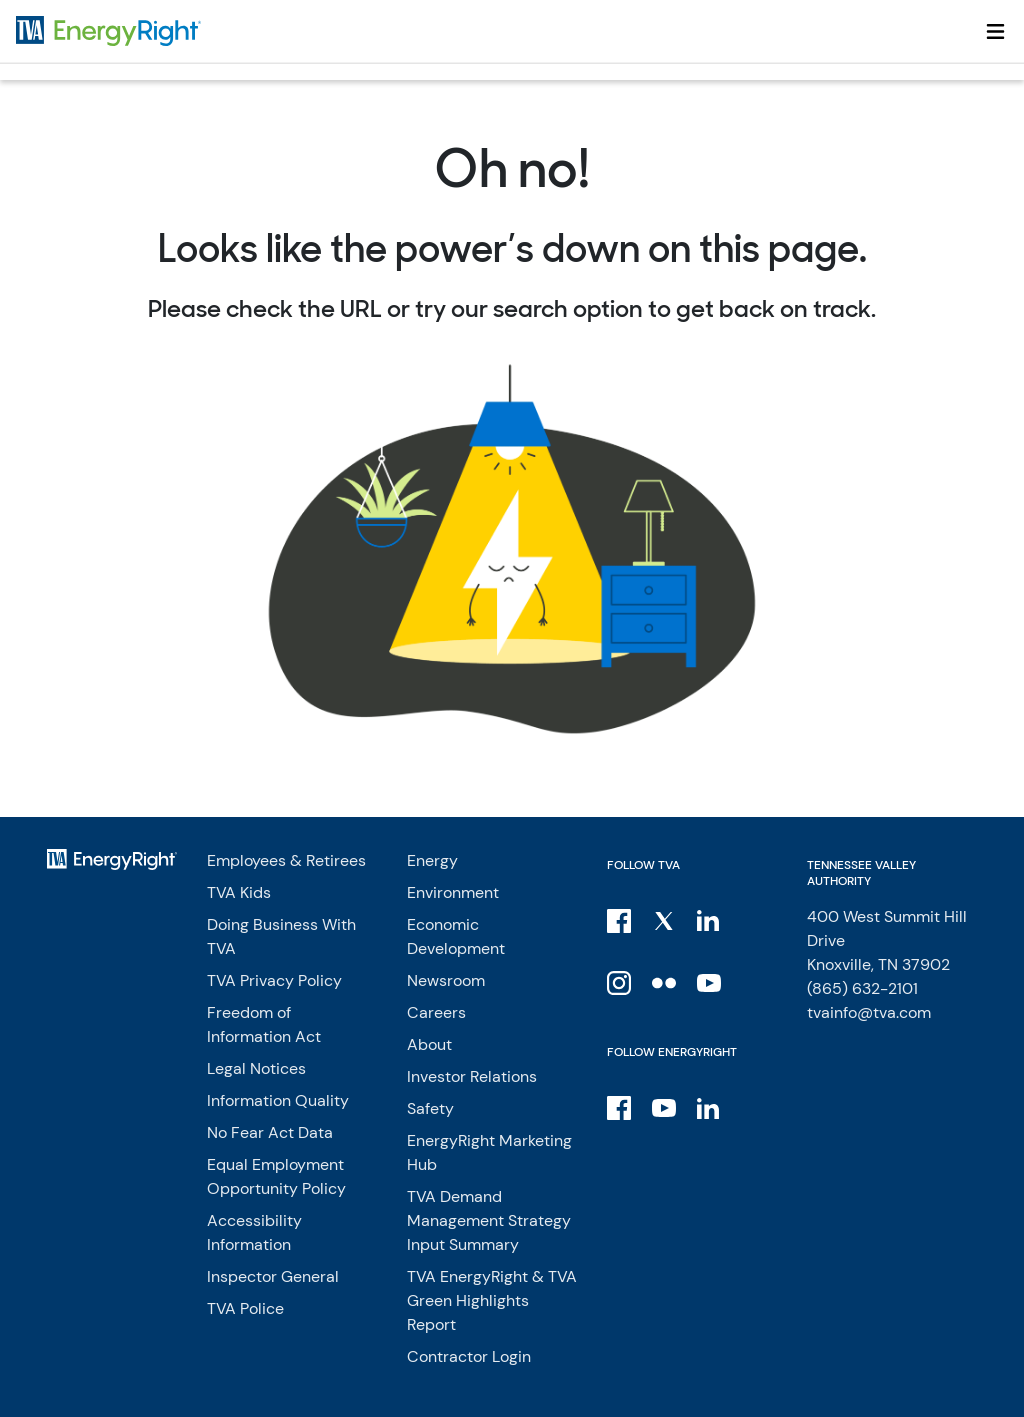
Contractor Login (469, 1356)
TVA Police (245, 1308)
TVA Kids (239, 892)
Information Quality (278, 1100)
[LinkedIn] (710, 920)
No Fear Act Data (270, 1132)
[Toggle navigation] (995, 31)
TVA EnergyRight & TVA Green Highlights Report (492, 1300)
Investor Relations (472, 1076)
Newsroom (446, 980)
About (429, 1044)
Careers (436, 1012)
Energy (432, 860)
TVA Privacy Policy (274, 980)
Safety (430, 1108)
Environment (453, 892)
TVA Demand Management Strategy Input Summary (489, 1220)
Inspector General (273, 1276)
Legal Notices (256, 1068)
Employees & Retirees (286, 860)
